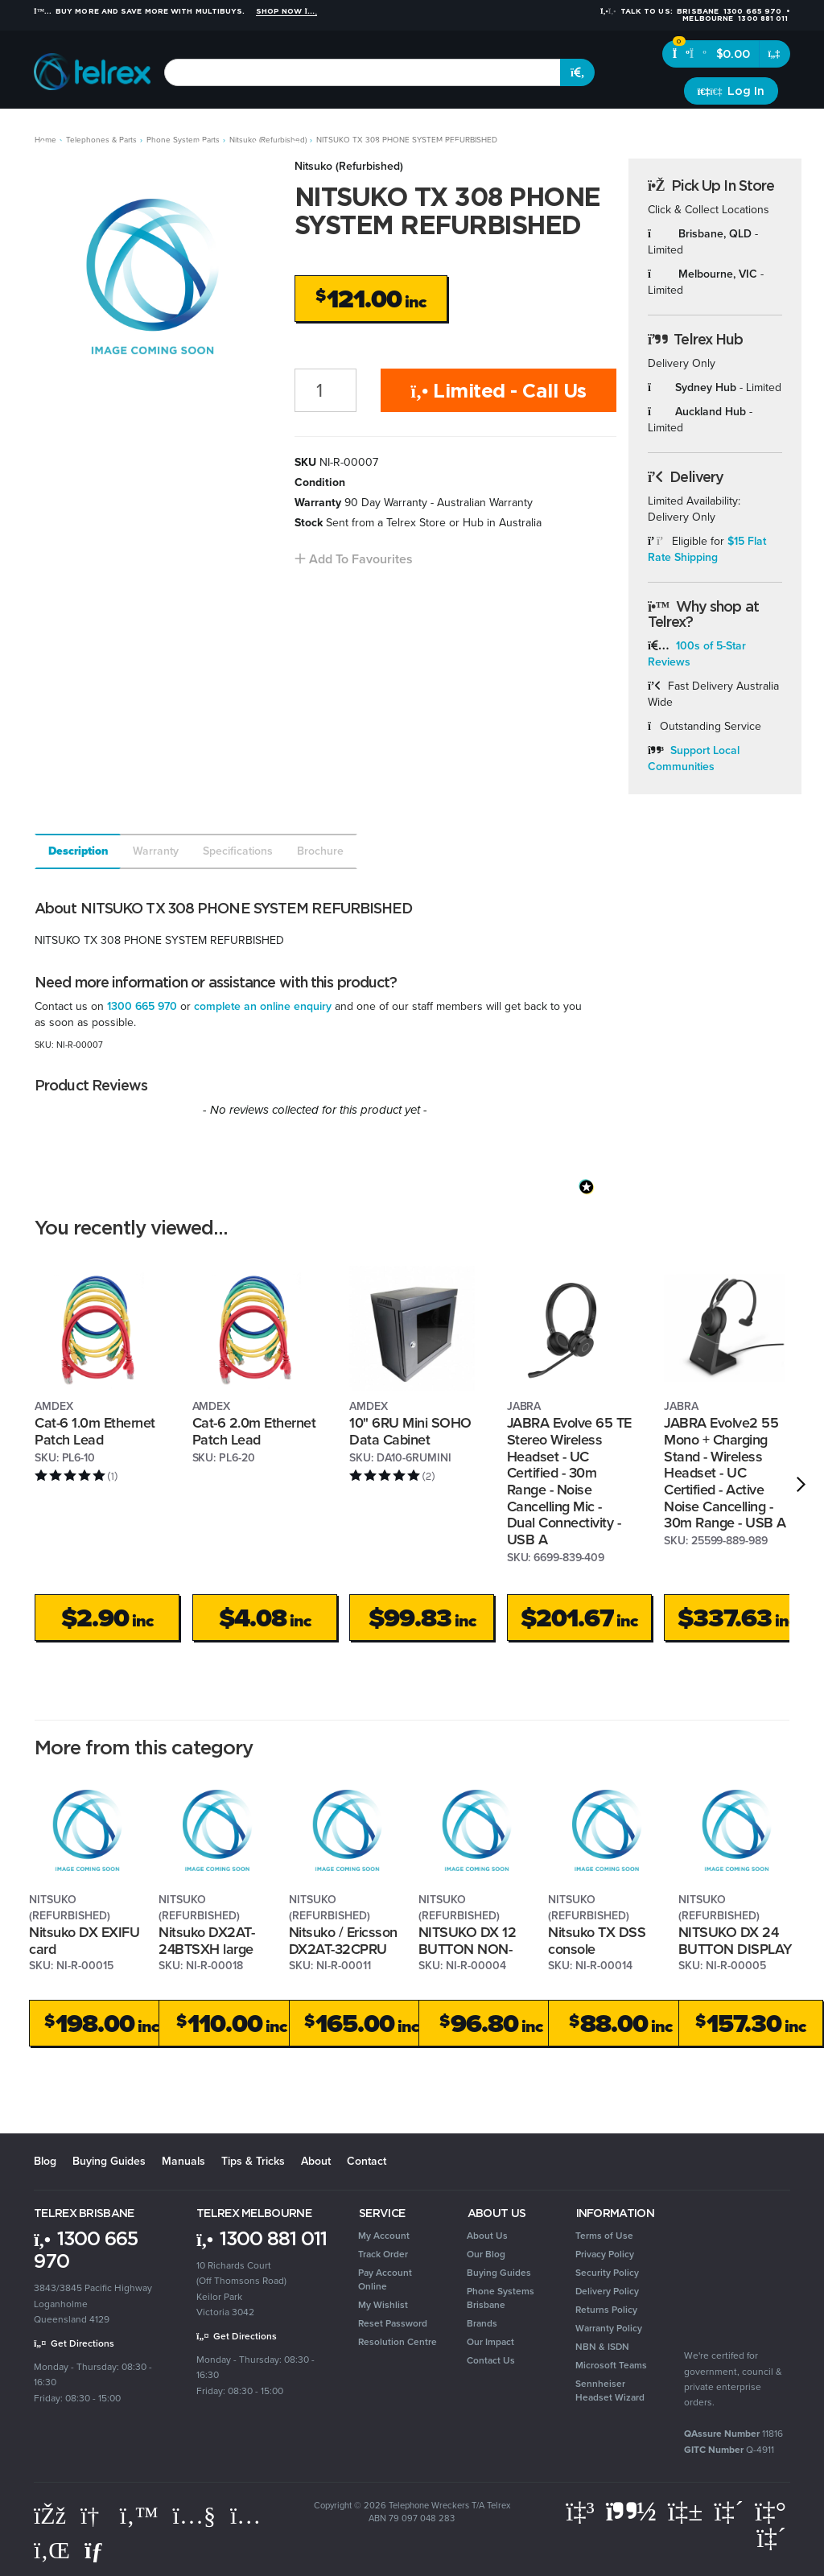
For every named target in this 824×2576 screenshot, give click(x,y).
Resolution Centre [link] (397, 2342)
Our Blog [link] (486, 2254)
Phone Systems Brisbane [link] (500, 2298)
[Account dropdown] (731, 91)
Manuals (183, 2161)
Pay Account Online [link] (385, 2279)
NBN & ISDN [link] (602, 2346)
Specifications (238, 851)
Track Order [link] (383, 2254)
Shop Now (287, 11)
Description (78, 851)
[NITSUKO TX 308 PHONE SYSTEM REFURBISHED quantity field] (326, 390)
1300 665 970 (142, 1006)
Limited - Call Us (498, 390)
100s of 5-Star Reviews (697, 653)
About (316, 2161)
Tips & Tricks (253, 2161)
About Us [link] (487, 2235)
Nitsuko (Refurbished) (349, 166)
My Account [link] (384, 2235)
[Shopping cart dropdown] (774, 54)
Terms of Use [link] (604, 2235)
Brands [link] (482, 2323)
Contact (366, 2161)
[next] (801, 1485)
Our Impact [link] (490, 2342)
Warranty (156, 851)
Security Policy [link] (607, 2272)
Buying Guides (109, 2161)
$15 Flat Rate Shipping (707, 549)
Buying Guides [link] (499, 2272)
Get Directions (74, 2343)
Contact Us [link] (491, 2360)
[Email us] (96, 2550)
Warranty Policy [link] (608, 2328)
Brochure (320, 851)
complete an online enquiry (263, 1006)
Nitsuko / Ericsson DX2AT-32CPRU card (343, 1949)
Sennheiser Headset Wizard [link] (610, 2390)
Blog (45, 2161)
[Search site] (577, 72)
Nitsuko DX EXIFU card (84, 1941)
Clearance (706, 128)
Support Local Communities (694, 758)
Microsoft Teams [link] (611, 2365)
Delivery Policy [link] (607, 2291)
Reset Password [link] (392, 2323)
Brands (766, 128)
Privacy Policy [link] (604, 2254)
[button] (354, 559)
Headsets (158, 128)
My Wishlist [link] (383, 2305)
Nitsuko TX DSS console (596, 1941)
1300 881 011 (261, 2238)
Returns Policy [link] (606, 2309)
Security (538, 128)
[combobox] (362, 72)
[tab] (77, 851)
